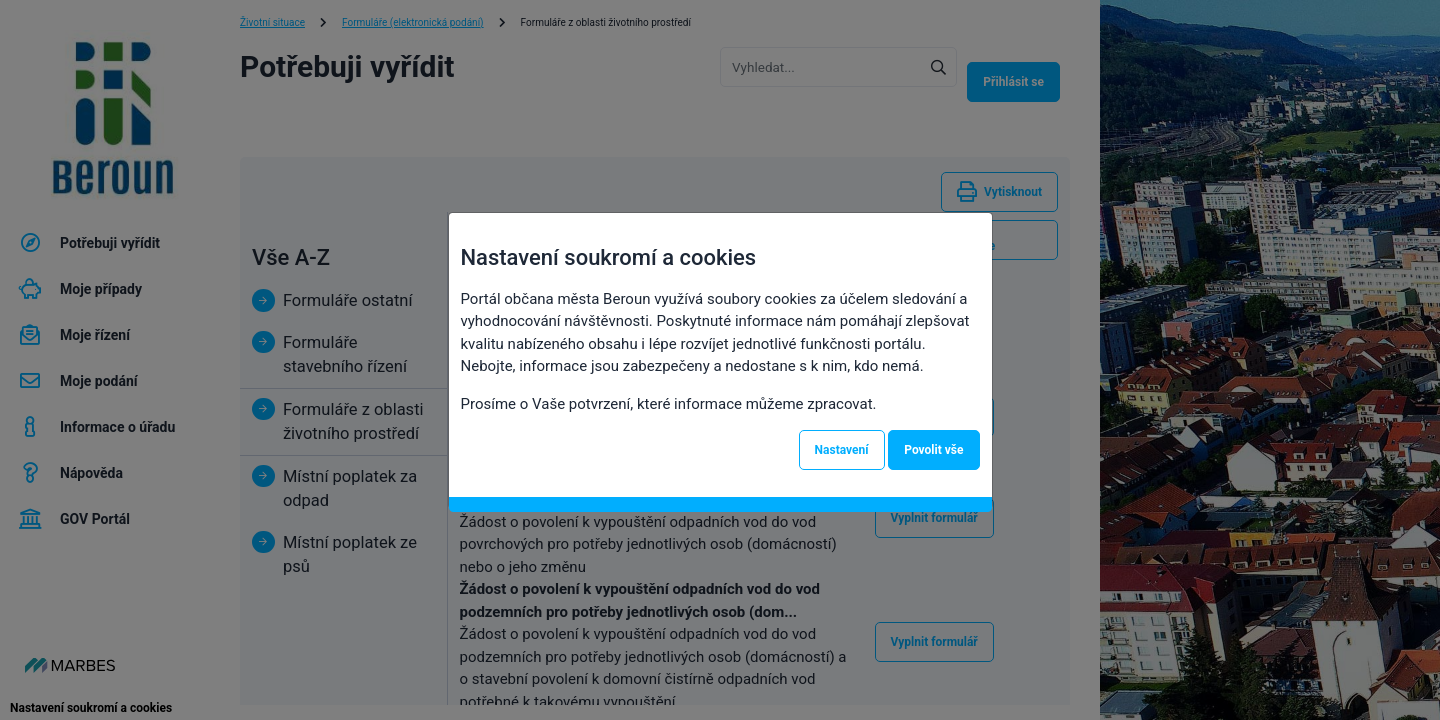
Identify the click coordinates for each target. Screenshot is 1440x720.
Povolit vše (933, 450)
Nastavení (842, 450)
